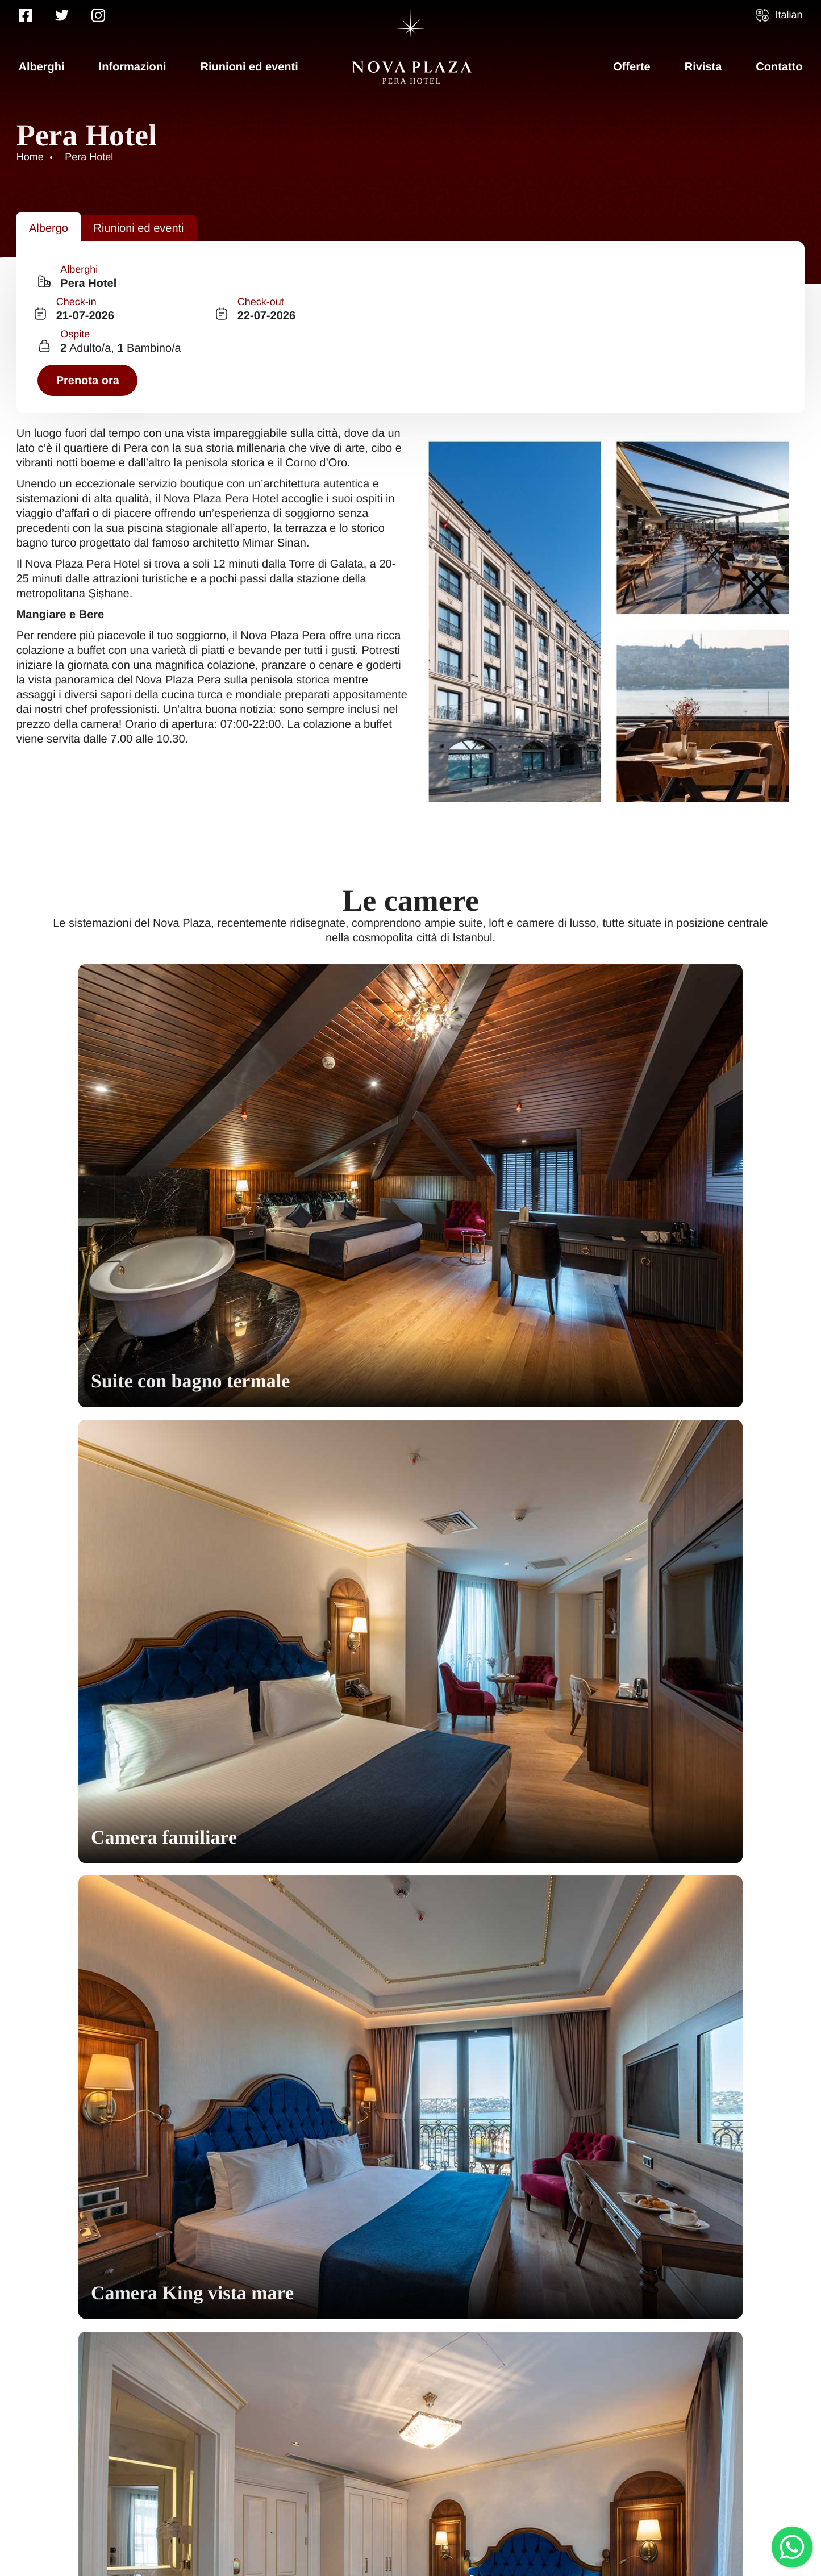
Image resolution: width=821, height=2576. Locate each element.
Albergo (55, 213)
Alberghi (42, 67)
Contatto (779, 67)
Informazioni (132, 67)
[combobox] (125, 267)
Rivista (703, 67)
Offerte (632, 67)
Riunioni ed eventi (249, 67)
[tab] (55, 213)
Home (35, 2488)
